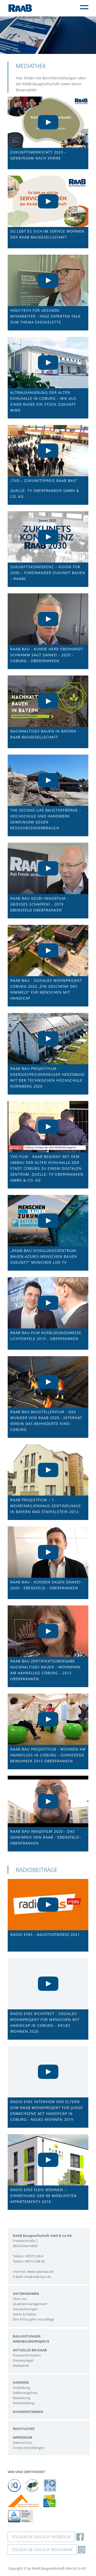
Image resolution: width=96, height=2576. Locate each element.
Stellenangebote (25, 2392)
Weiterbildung (23, 2403)
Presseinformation (27, 2355)
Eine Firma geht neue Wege (33, 2319)
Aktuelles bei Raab (30, 2350)
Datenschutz (22, 2442)
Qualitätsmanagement (30, 2304)
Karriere (21, 2382)
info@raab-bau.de (37, 2276)
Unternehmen (26, 2293)
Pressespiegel (23, 2360)
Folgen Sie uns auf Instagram (42, 2549)
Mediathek (21, 2365)
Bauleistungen (27, 2336)
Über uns (20, 2298)
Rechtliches (24, 2428)
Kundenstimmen (28, 2411)
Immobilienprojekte (31, 2341)
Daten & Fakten (24, 2314)
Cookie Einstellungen (29, 2447)
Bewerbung (21, 2398)
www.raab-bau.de (40, 2271)
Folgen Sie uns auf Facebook (41, 2536)
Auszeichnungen (25, 2309)
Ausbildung (21, 2387)
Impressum (22, 2437)
